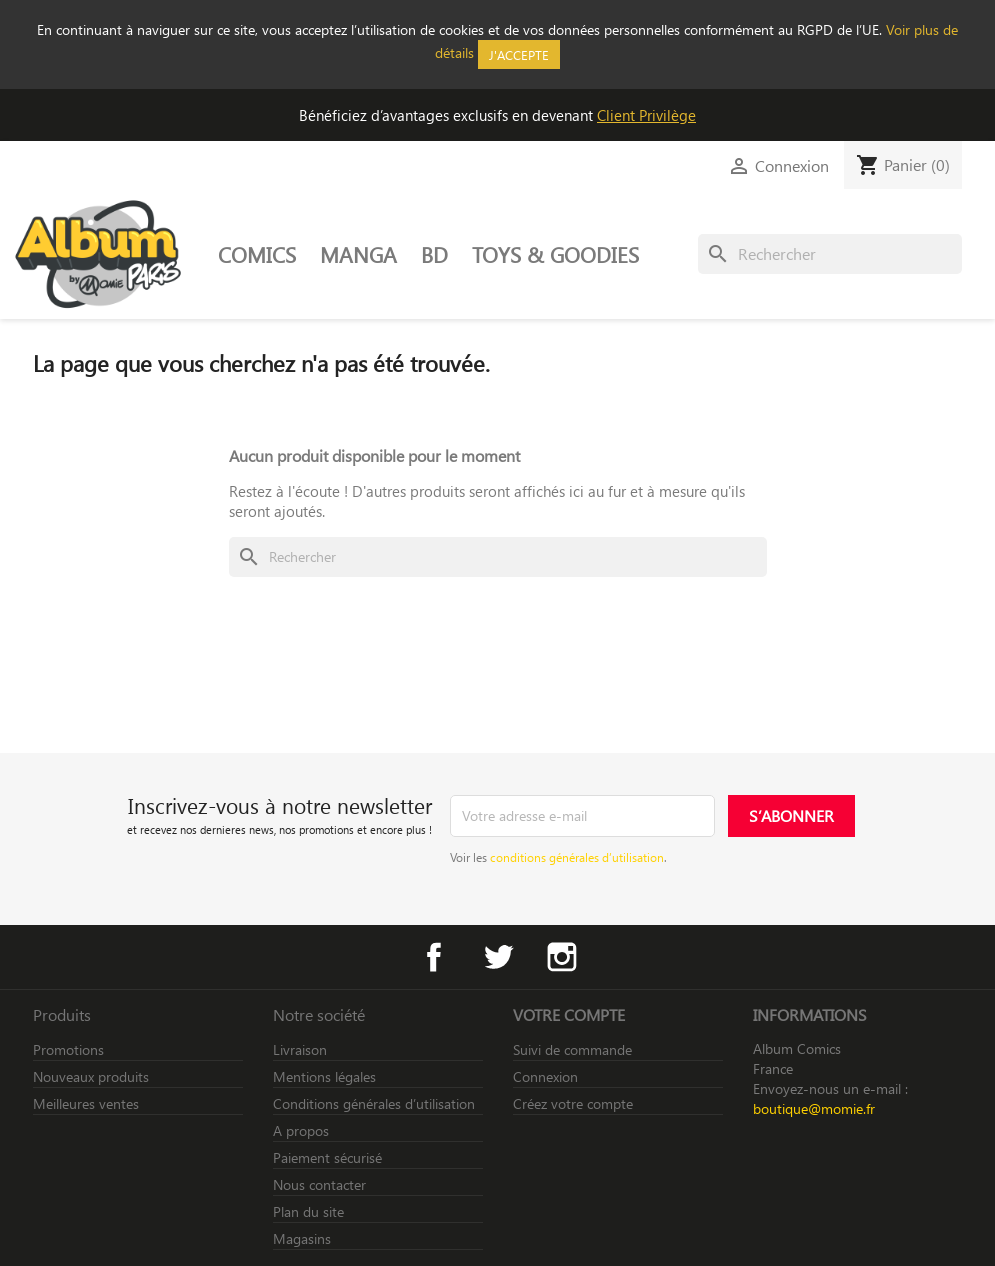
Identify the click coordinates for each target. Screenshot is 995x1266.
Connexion (545, 1076)
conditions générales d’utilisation (577, 857)
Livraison (300, 1049)
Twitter (498, 957)
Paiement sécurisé (327, 1157)
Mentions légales (324, 1076)
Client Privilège (646, 115)
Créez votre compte (573, 1103)
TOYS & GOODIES (555, 254)
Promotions (68, 1049)
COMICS (257, 254)
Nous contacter (319, 1184)
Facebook (434, 957)
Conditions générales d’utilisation (374, 1103)
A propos (301, 1130)
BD (434, 254)
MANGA (358, 254)
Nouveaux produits (91, 1076)
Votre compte (569, 1014)
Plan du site (308, 1211)
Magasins (302, 1238)
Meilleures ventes (86, 1103)
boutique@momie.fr (814, 1108)
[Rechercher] (830, 254)
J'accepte (519, 54)
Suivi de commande (572, 1049)
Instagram (562, 957)
